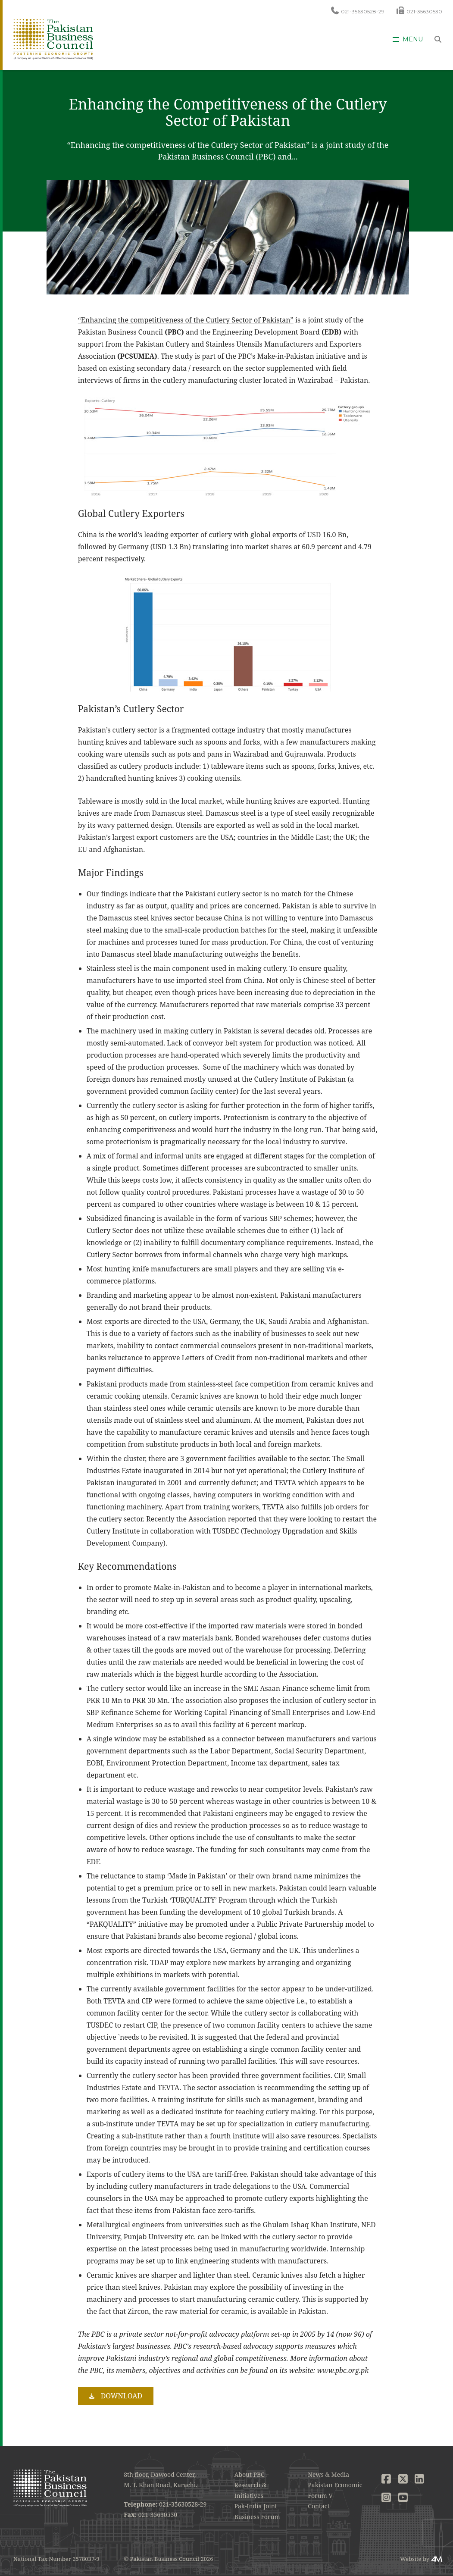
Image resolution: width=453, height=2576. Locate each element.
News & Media (328, 2474)
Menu (413, 39)
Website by (414, 2559)
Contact (318, 2506)
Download (122, 2396)
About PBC (249, 2474)
